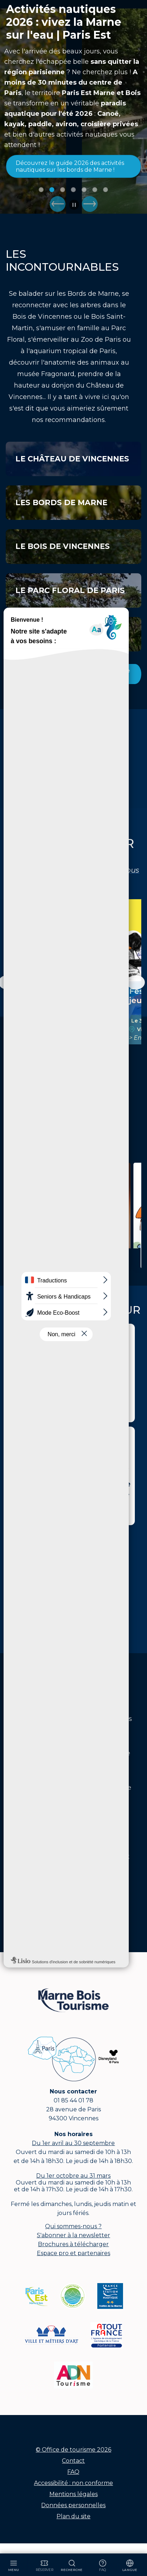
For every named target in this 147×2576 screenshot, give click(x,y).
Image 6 (94, 189)
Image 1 (41, 189)
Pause (74, 205)
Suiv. (90, 204)
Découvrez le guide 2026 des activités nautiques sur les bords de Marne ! (70, 166)
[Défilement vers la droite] (136, 982)
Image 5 (84, 189)
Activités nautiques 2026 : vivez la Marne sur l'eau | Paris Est (63, 22)
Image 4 (73, 189)
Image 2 (51, 189)
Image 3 (62, 189)
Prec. (57, 204)
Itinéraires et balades (66, 1237)
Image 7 (105, 189)
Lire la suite (66, 1259)
